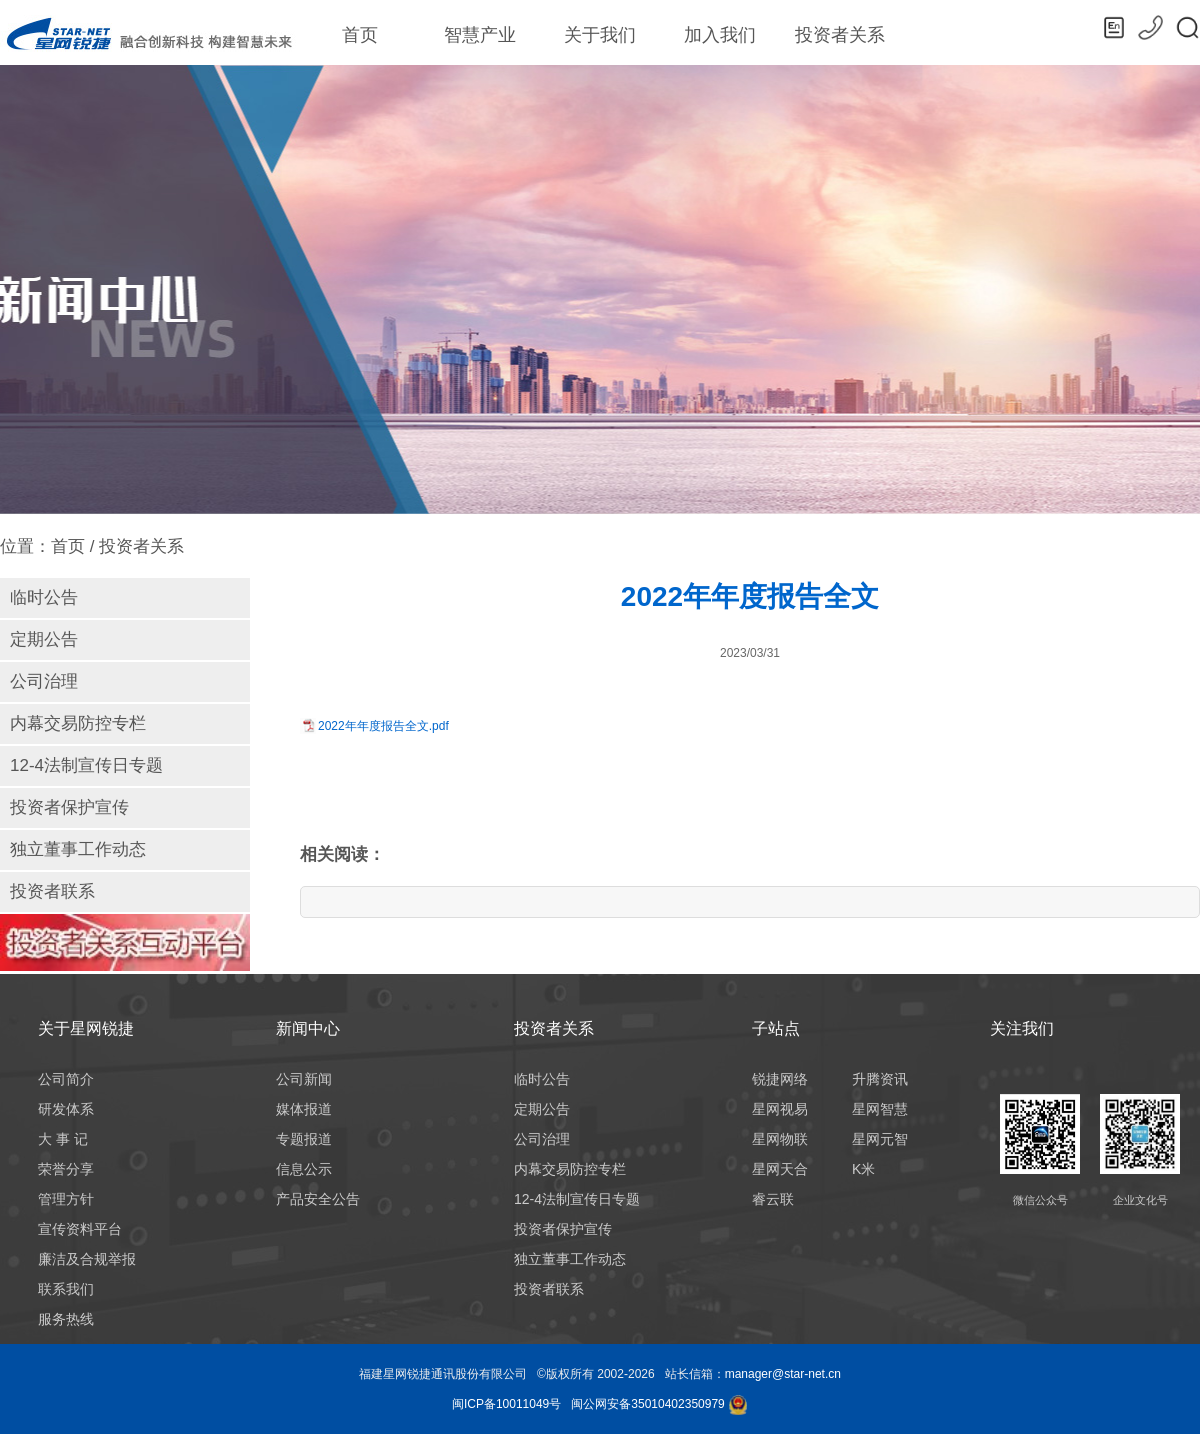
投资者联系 (52, 891)
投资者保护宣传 (69, 807)
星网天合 (780, 1169)
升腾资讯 (880, 1079)
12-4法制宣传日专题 (86, 765)
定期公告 (44, 639)
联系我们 (66, 1289)
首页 (360, 35)
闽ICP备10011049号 (506, 1404)
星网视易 (780, 1109)
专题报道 (304, 1139)
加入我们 (720, 35)
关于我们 (600, 35)
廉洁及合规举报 (87, 1259)
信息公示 (304, 1169)
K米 (863, 1169)
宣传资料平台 (80, 1229)
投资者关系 (840, 35)
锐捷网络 (780, 1079)
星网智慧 (880, 1109)
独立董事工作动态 (78, 849)
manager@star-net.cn (783, 1374)
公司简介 (66, 1079)
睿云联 (773, 1199)
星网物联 (780, 1139)
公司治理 (44, 681)
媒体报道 (304, 1109)
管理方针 (66, 1199)
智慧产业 (480, 43)
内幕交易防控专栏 (78, 723)
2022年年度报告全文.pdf (383, 726)
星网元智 (880, 1139)
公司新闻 (304, 1079)
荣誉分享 (66, 1169)
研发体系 (66, 1109)
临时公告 (44, 597)
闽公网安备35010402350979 (647, 1404)
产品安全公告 (318, 1199)
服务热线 (66, 1319)
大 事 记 (63, 1139)
